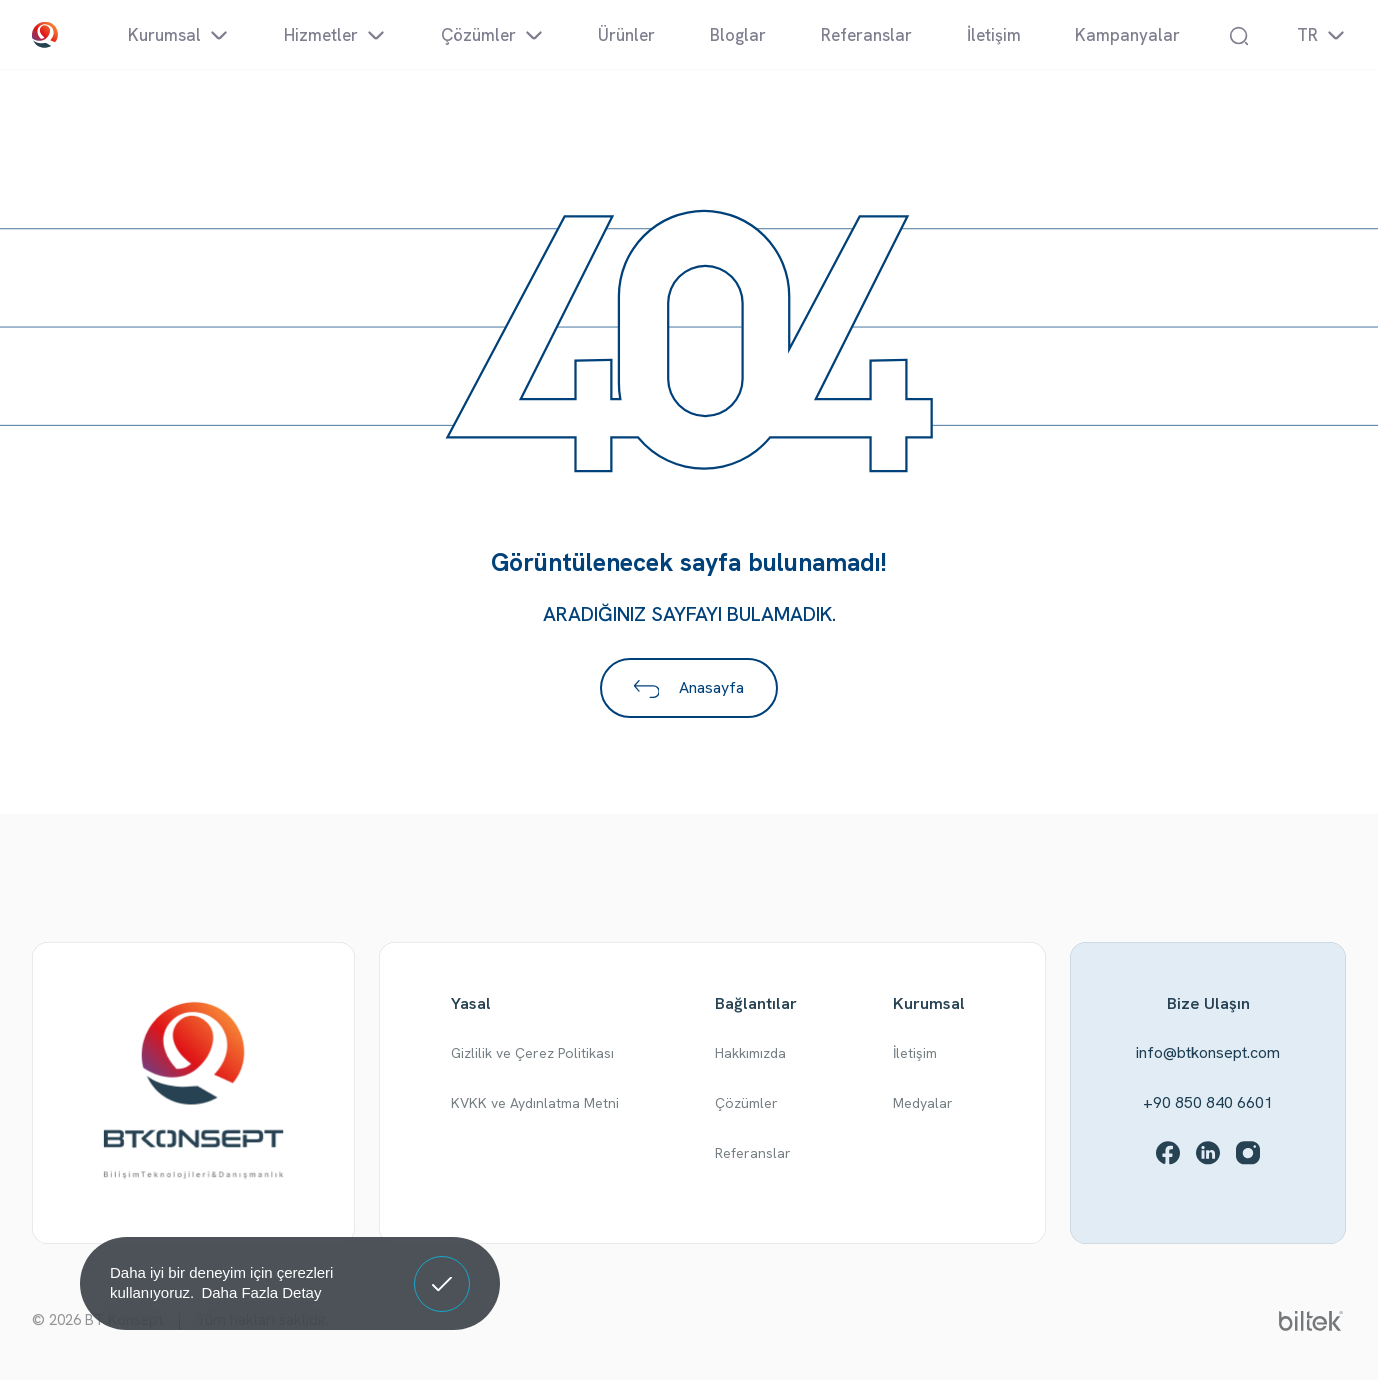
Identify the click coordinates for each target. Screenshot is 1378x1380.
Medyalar (923, 1103)
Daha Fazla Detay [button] (261, 1292)
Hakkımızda (750, 1053)
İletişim (915, 1053)
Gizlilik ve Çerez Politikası (532, 1053)
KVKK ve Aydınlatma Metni (535, 1103)
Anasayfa (689, 687)
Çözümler (746, 1103)
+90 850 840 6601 (1208, 1102)
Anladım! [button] (442, 1269)
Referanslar (753, 1153)
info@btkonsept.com (1208, 1052)
